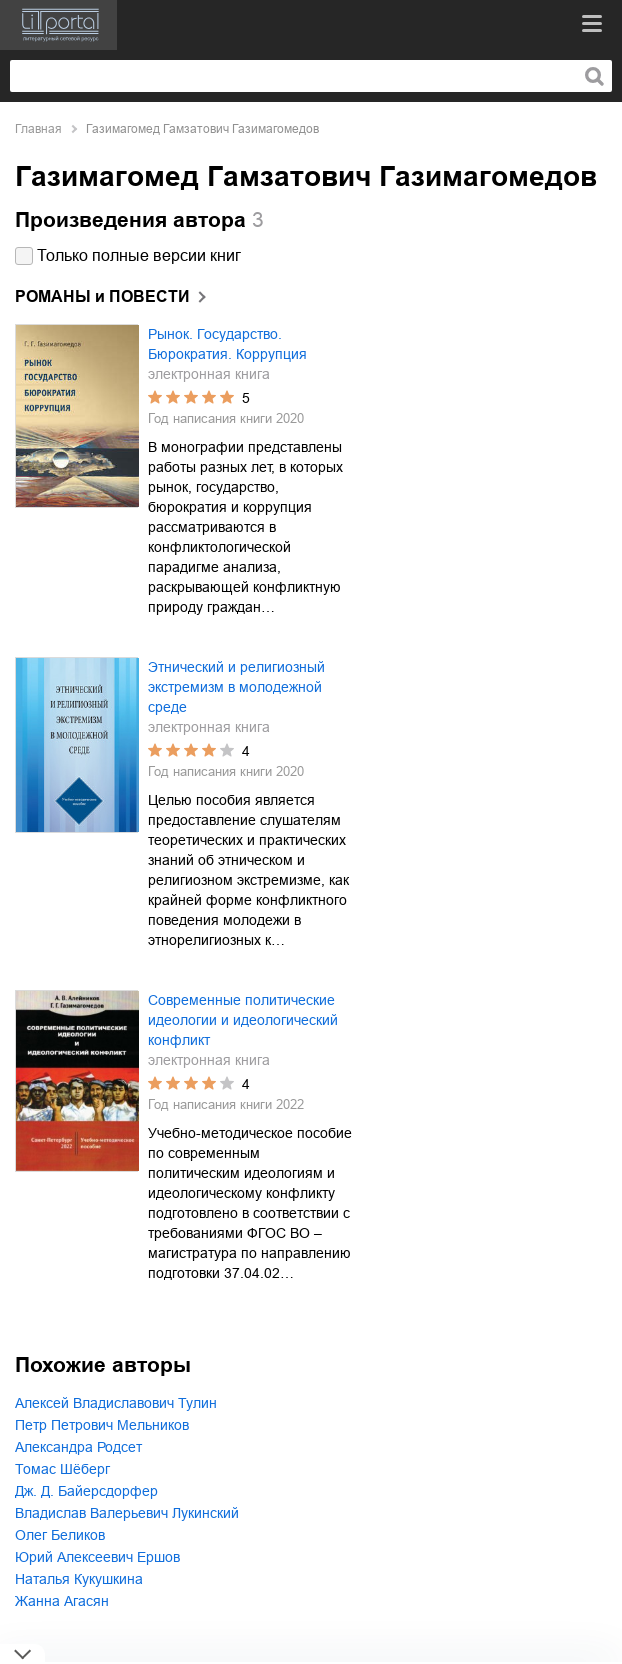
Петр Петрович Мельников (102, 1425)
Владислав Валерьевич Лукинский (127, 1513)
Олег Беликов (60, 1535)
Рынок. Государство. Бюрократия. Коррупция (227, 344)
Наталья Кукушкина (79, 1579)
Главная (38, 129)
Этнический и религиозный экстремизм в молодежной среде (236, 687)
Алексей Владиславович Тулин (116, 1403)
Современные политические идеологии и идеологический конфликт (243, 1020)
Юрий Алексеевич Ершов (97, 1557)
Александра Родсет (78, 1447)
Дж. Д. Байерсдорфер (86, 1491)
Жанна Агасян (62, 1601)
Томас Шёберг (62, 1469)
